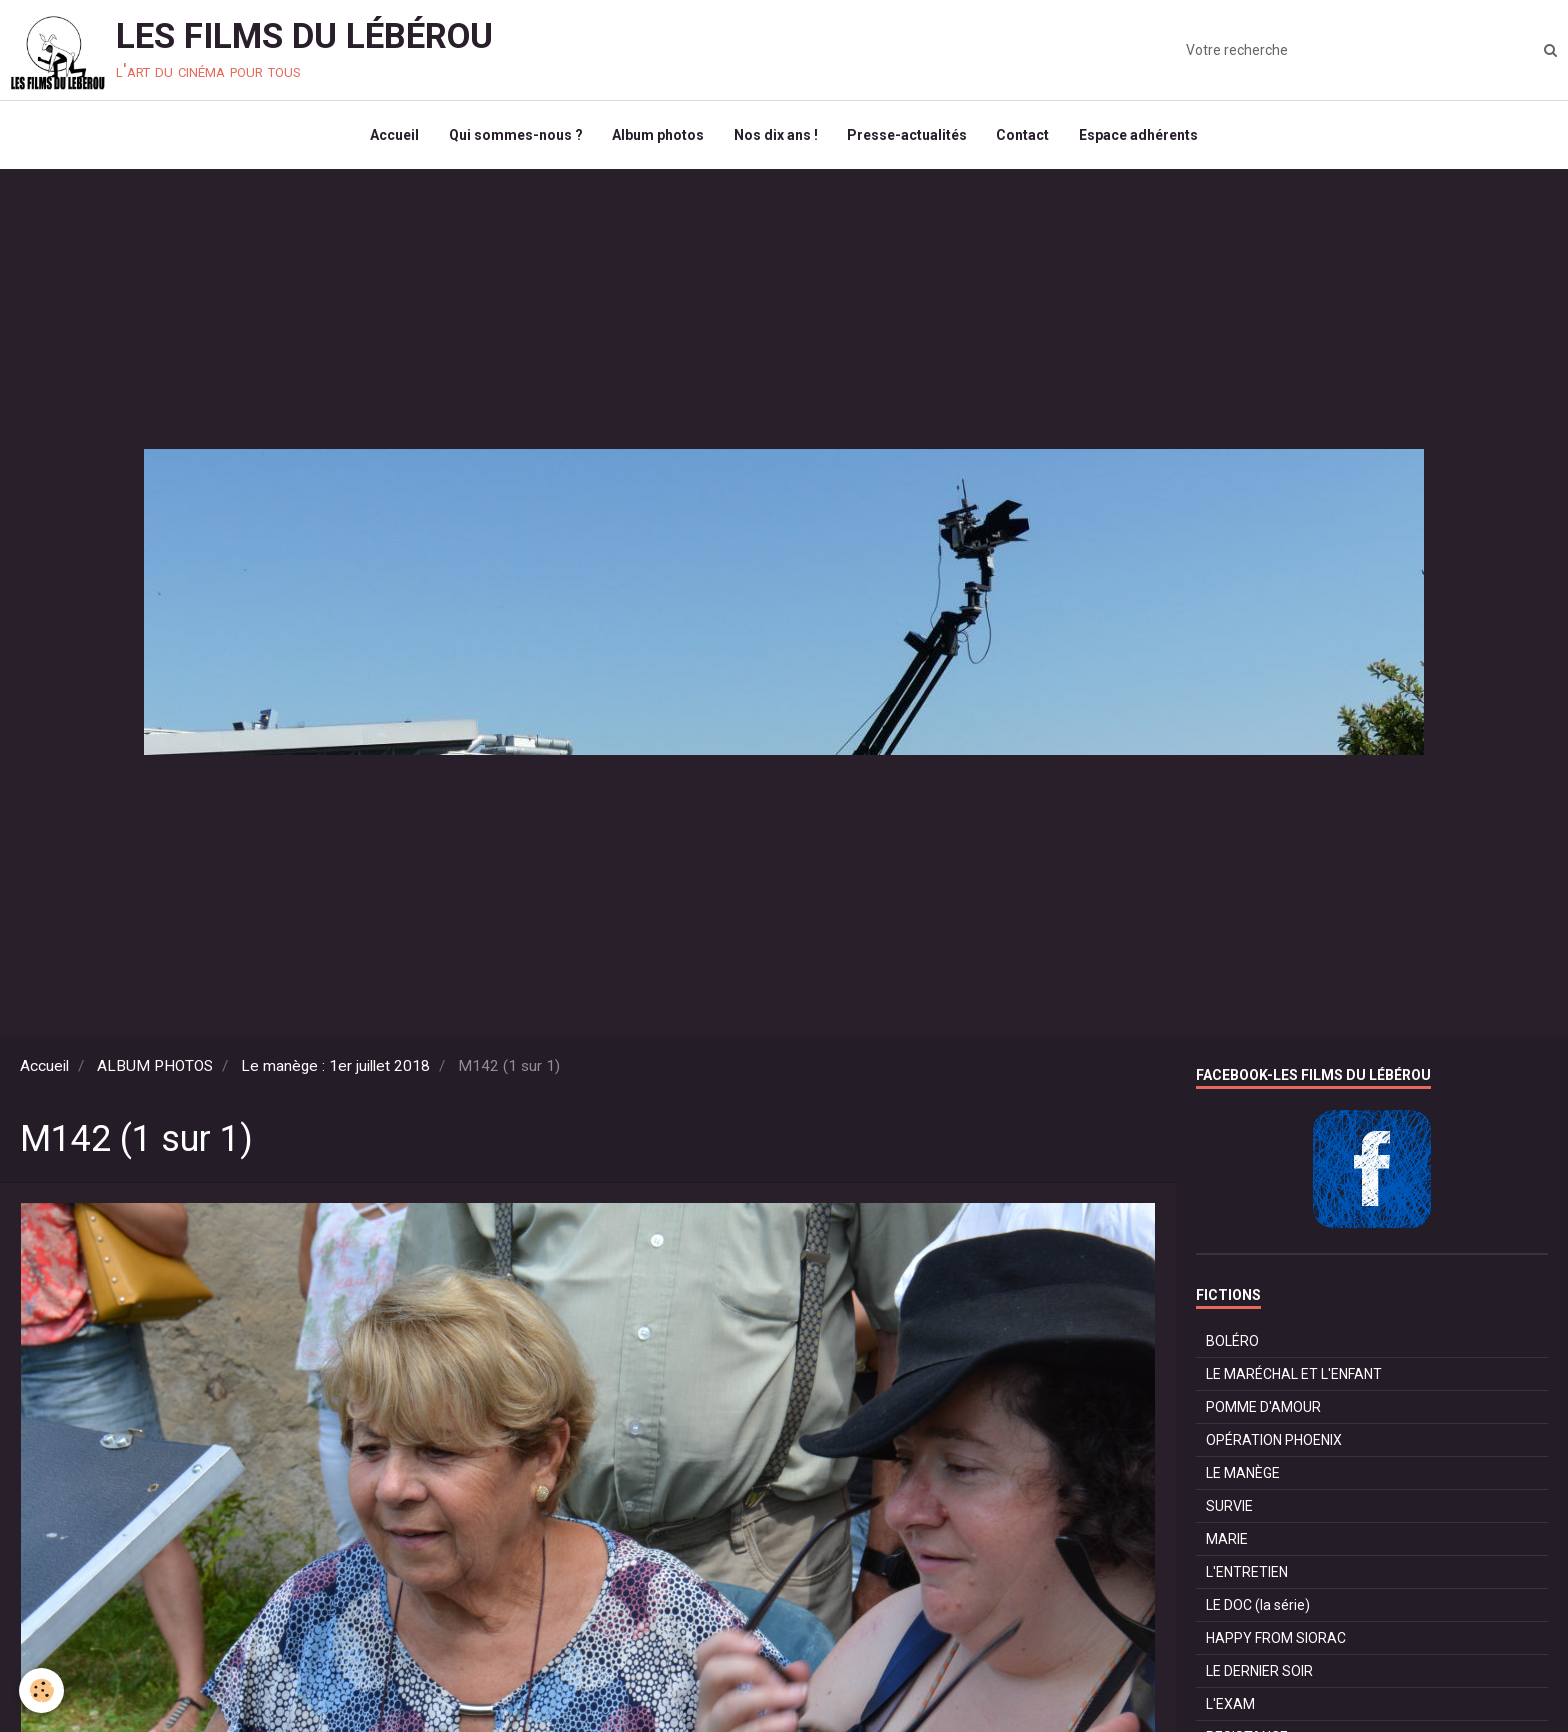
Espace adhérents (1140, 136)
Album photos (658, 136)
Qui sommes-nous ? (515, 136)
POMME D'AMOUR (1263, 1409)
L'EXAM (1230, 1706)
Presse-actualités (908, 136)
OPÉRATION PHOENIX (1274, 1442)
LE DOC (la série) (1258, 1607)
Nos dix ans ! (776, 136)
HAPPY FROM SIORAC (1276, 1640)
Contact (1024, 136)
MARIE (1227, 1541)
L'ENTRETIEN (1247, 1574)
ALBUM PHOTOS (155, 1068)
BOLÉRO (1232, 1343)
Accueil (393, 136)
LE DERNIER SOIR (1259, 1673)
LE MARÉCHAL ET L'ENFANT (1294, 1376)
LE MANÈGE (1243, 1475)
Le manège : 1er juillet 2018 (335, 1068)
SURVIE (1229, 1508)
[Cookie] (42, 1690)
